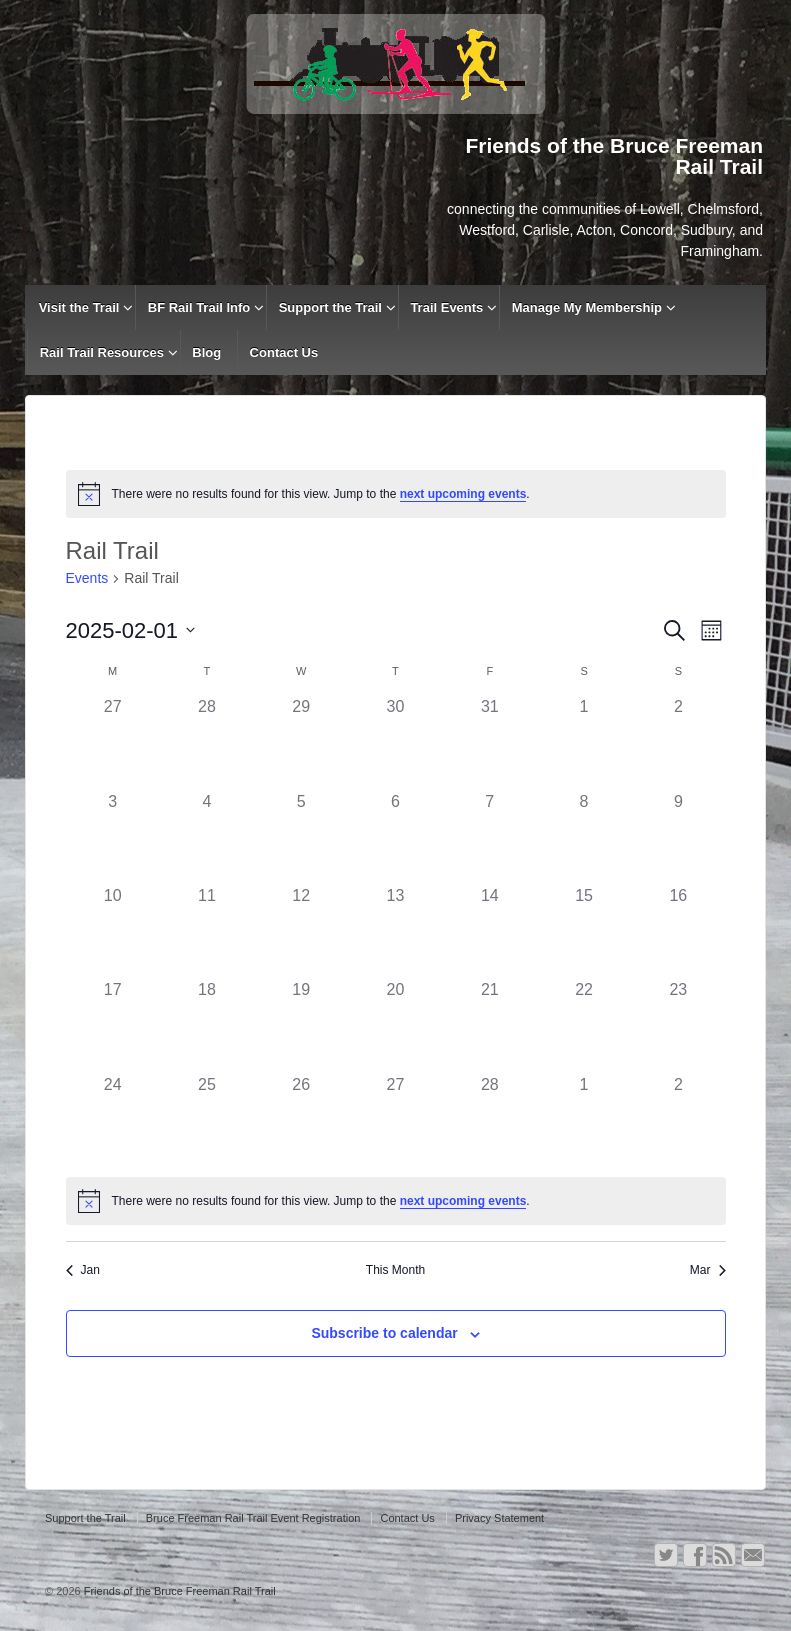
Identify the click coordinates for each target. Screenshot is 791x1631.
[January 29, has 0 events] (301, 742)
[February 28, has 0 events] (490, 1120)
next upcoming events (463, 494)
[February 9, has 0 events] (678, 837)
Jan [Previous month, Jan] (83, 1270)
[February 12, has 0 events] (301, 931)
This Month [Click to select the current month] (395, 1270)
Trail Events (446, 307)
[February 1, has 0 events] (584, 742)
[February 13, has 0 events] (395, 931)
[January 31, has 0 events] (490, 742)
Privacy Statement (499, 1518)
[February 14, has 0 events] (490, 931)
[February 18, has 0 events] (207, 1025)
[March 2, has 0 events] (678, 1120)
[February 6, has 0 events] (395, 837)
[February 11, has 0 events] (207, 931)
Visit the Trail (79, 307)
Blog (206, 352)
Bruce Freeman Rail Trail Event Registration (253, 1518)
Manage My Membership (587, 307)
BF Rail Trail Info (199, 307)
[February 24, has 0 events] (113, 1120)
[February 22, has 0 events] (584, 1025)
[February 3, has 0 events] (113, 837)
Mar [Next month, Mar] (708, 1270)
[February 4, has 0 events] (207, 837)
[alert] (396, 494)
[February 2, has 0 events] (678, 742)
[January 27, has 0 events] (113, 742)
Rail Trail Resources (102, 352)
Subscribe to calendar (384, 1333)
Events (87, 578)
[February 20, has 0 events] (395, 1025)
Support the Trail (330, 307)
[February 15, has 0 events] (584, 931)
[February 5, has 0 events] (301, 837)
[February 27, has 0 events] (395, 1120)
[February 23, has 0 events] (678, 1025)
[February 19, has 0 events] (301, 1025)
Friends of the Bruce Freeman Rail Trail (178, 1591)
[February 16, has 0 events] (678, 931)
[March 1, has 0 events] (584, 1120)
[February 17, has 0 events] (113, 1025)
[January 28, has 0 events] (207, 742)
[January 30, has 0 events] (395, 742)
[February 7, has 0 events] (490, 837)
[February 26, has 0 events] (301, 1120)
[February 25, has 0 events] (207, 1120)
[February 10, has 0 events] (113, 931)
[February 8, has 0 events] (584, 837)
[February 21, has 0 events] (490, 1025)
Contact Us (284, 352)
